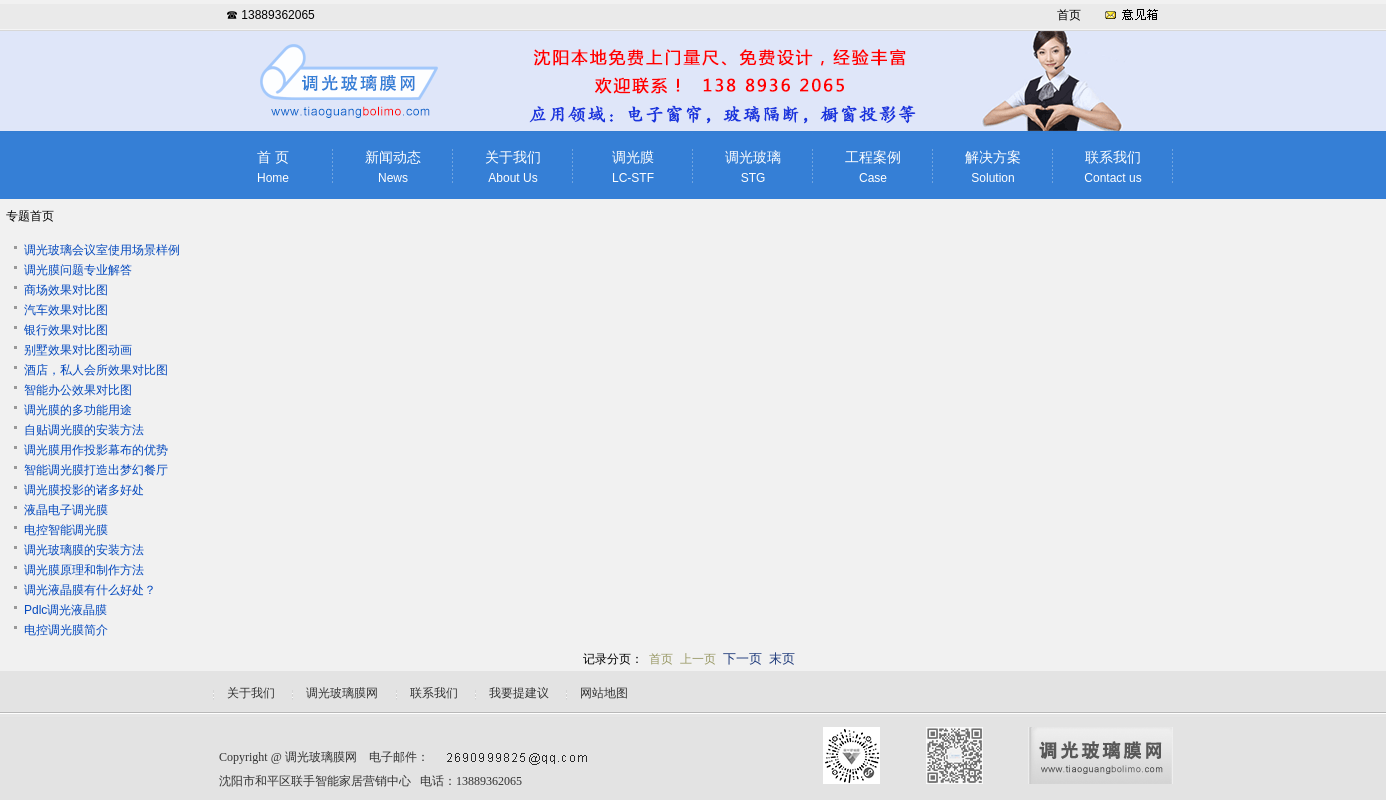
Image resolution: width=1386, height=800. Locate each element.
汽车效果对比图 (66, 310)
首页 (1069, 15)
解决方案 (993, 167)
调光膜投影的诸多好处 (84, 490)
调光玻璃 (753, 167)
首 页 (273, 167)
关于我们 (513, 167)
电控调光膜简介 (66, 630)
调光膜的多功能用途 (78, 410)
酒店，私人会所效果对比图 (96, 370)
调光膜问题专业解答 (78, 270)
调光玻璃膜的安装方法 (84, 550)
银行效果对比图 (66, 330)
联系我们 (1113, 167)
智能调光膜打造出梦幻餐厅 (96, 470)
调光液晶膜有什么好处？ (90, 590)
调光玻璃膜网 (321, 757)
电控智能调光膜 (66, 530)
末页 (782, 658)
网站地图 (604, 693)
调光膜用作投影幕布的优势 (96, 450)
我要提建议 (519, 693)
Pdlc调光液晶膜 (65, 610)
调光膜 (633, 167)
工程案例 (873, 167)
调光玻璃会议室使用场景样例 (102, 250)
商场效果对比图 (66, 290)
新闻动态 (393, 167)
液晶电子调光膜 (66, 510)
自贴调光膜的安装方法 (84, 430)
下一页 (742, 658)
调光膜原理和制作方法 (84, 570)
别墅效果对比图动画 (78, 350)
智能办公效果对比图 (78, 390)
